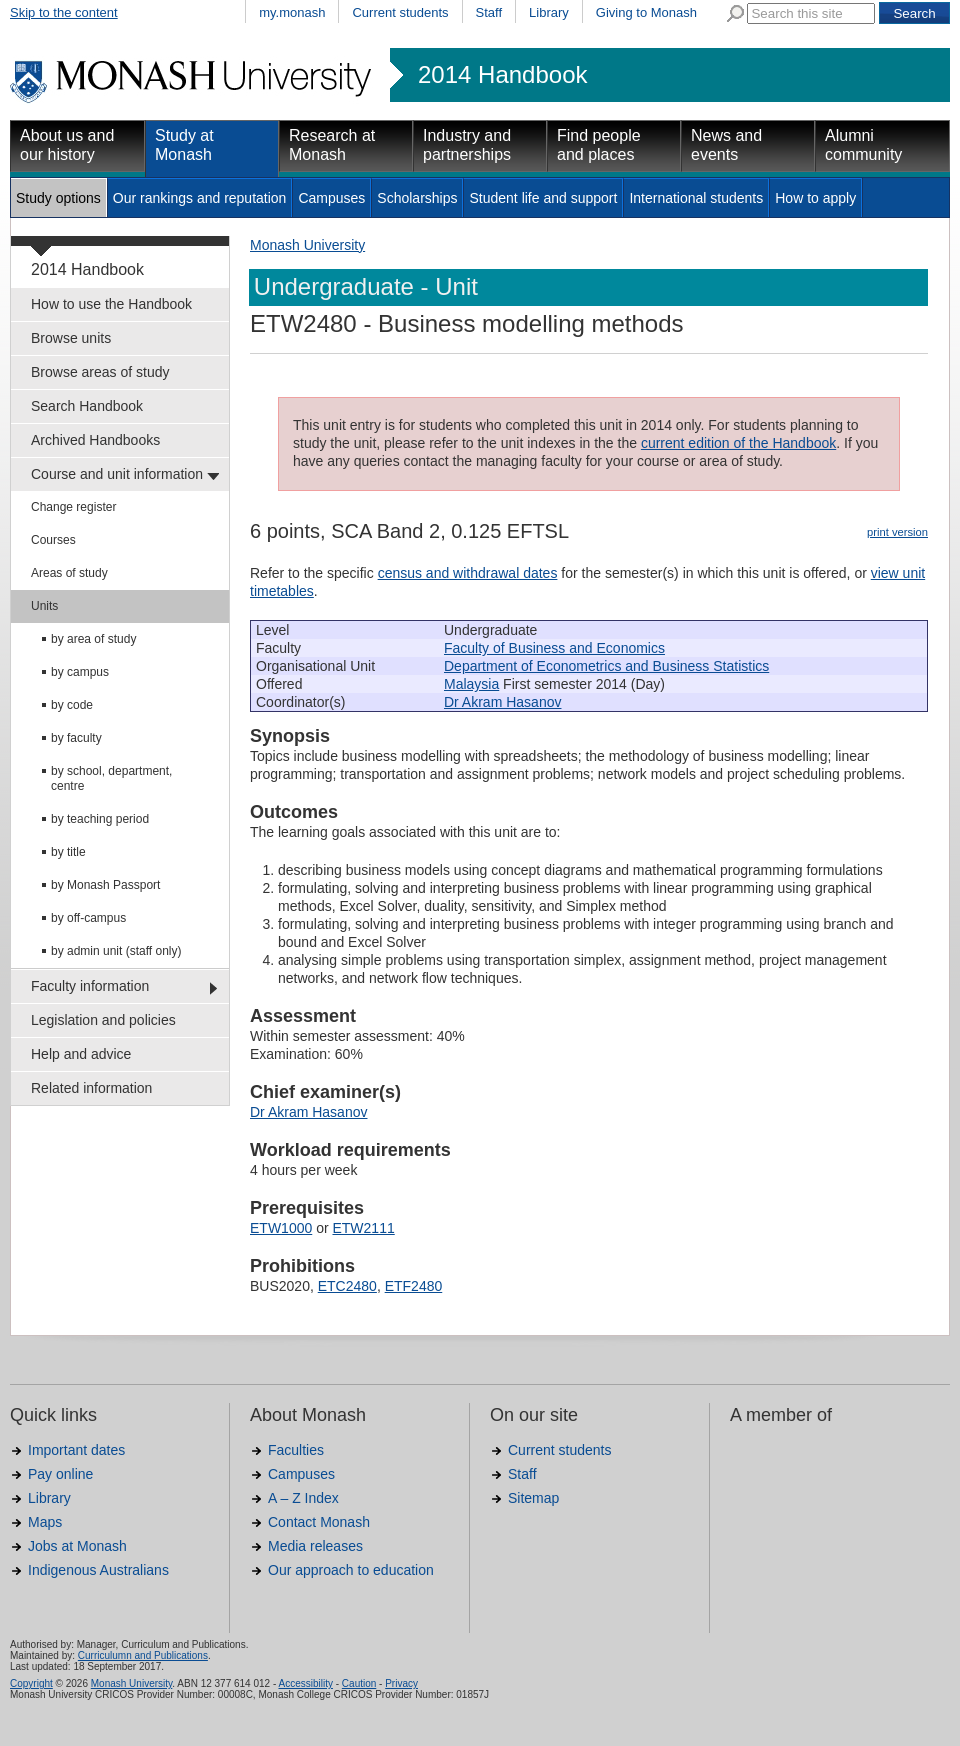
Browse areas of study (100, 372)
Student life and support (543, 198)
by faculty (76, 738)
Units (44, 606)
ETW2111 (363, 1228)
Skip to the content (64, 12)
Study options (58, 198)
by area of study (93, 639)
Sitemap (533, 1498)
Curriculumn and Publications (143, 1655)
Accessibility (305, 1683)
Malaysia (471, 684)
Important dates (76, 1450)
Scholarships (417, 198)
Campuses (331, 198)
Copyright (31, 1683)
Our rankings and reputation (200, 198)
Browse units (71, 338)
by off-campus (88, 918)
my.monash (292, 12)
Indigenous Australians (98, 1570)
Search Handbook (87, 406)
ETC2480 (347, 1286)
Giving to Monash (646, 12)
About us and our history (67, 145)
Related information (91, 1088)
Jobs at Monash (77, 1546)
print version (897, 532)
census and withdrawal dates (468, 573)
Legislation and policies (103, 1020)
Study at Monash (184, 145)
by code (72, 705)
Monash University (307, 245)
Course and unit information (117, 474)
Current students (400, 12)
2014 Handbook (502, 75)
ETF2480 (414, 1286)
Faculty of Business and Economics (554, 648)
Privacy (401, 1683)
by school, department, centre (111, 778)
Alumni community (863, 145)
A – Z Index (303, 1498)
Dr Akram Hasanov (502, 702)
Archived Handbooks (95, 440)
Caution (359, 1683)
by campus (80, 672)
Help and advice (81, 1054)
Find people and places (599, 145)
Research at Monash (332, 145)
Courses (53, 540)
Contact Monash (319, 1522)
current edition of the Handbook (738, 443)
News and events (726, 145)
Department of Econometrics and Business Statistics (606, 666)
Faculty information (90, 986)
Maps (45, 1522)
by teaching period (100, 819)
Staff (489, 12)
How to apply (815, 198)
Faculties (296, 1450)
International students (696, 198)
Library (549, 12)
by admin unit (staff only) (116, 951)
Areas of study (69, 573)
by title (68, 852)
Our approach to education (351, 1570)
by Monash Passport (105, 885)
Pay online (60, 1474)
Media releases (315, 1546)
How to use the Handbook (111, 304)
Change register (73, 507)
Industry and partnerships (467, 145)
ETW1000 (281, 1228)
